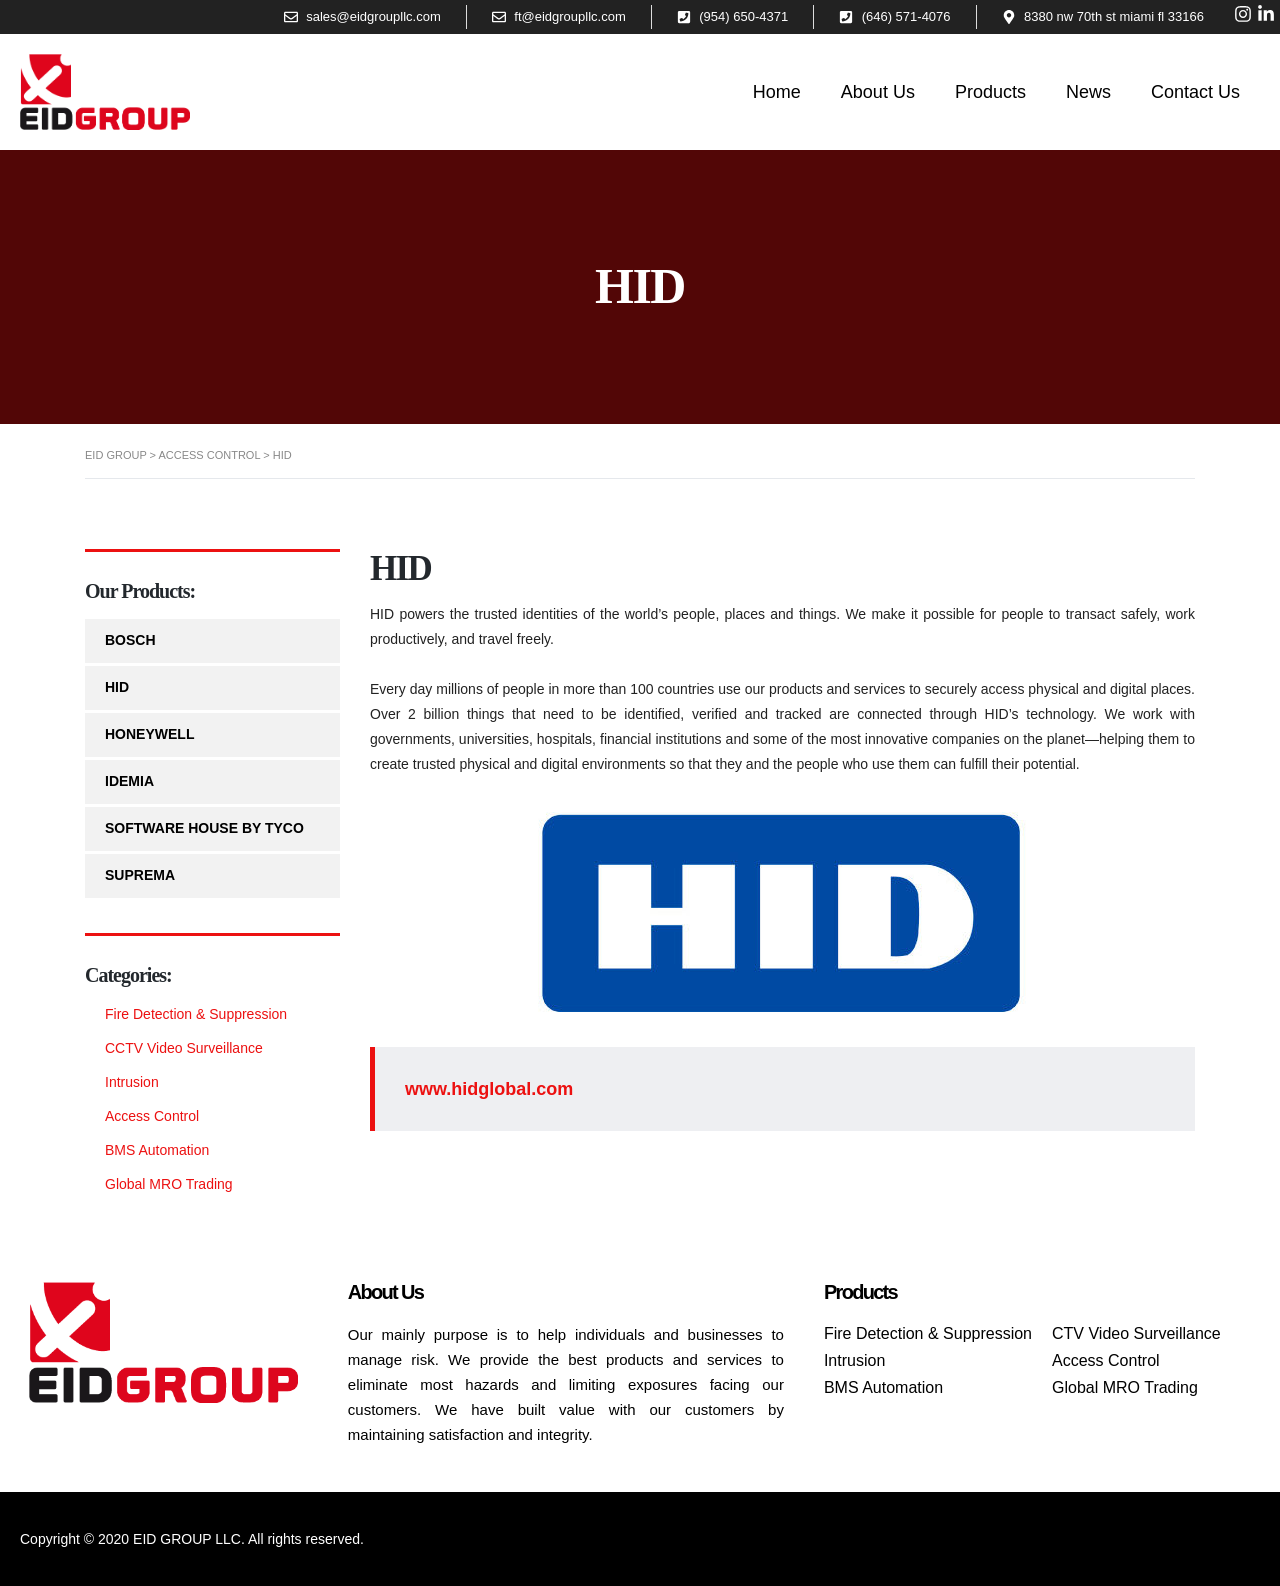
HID (117, 687)
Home (777, 92)
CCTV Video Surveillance (184, 1048)
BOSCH (130, 640)
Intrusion (132, 1082)
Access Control (152, 1116)
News (1088, 92)
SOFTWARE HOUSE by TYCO (204, 828)
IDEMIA (129, 781)
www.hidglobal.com (489, 1089)
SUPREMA (140, 875)
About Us (878, 92)
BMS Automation (157, 1150)
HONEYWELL (149, 734)
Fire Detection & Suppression (196, 1014)
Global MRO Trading (169, 1184)
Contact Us (1195, 92)
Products (990, 92)
